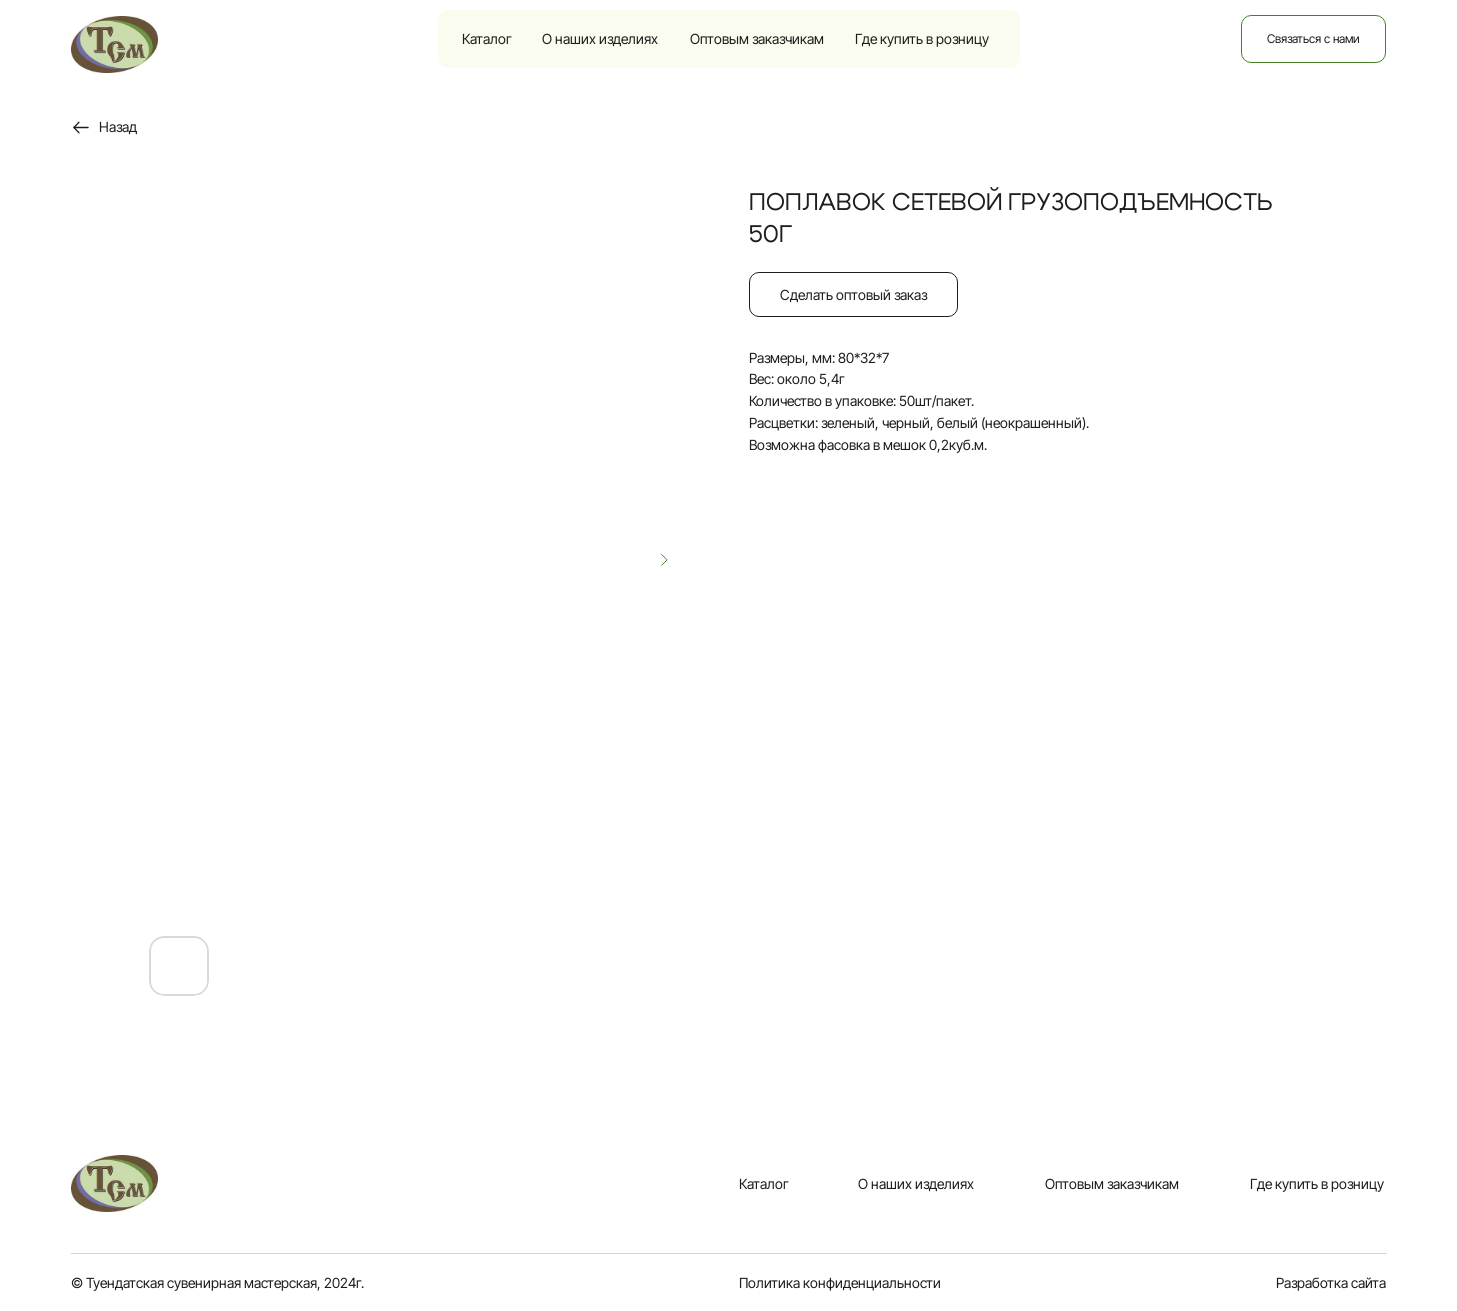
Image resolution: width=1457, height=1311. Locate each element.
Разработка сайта (1331, 1282)
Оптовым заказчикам (757, 38)
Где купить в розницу (922, 38)
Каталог (487, 38)
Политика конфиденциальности (840, 1282)
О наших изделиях (600, 38)
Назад (118, 126)
